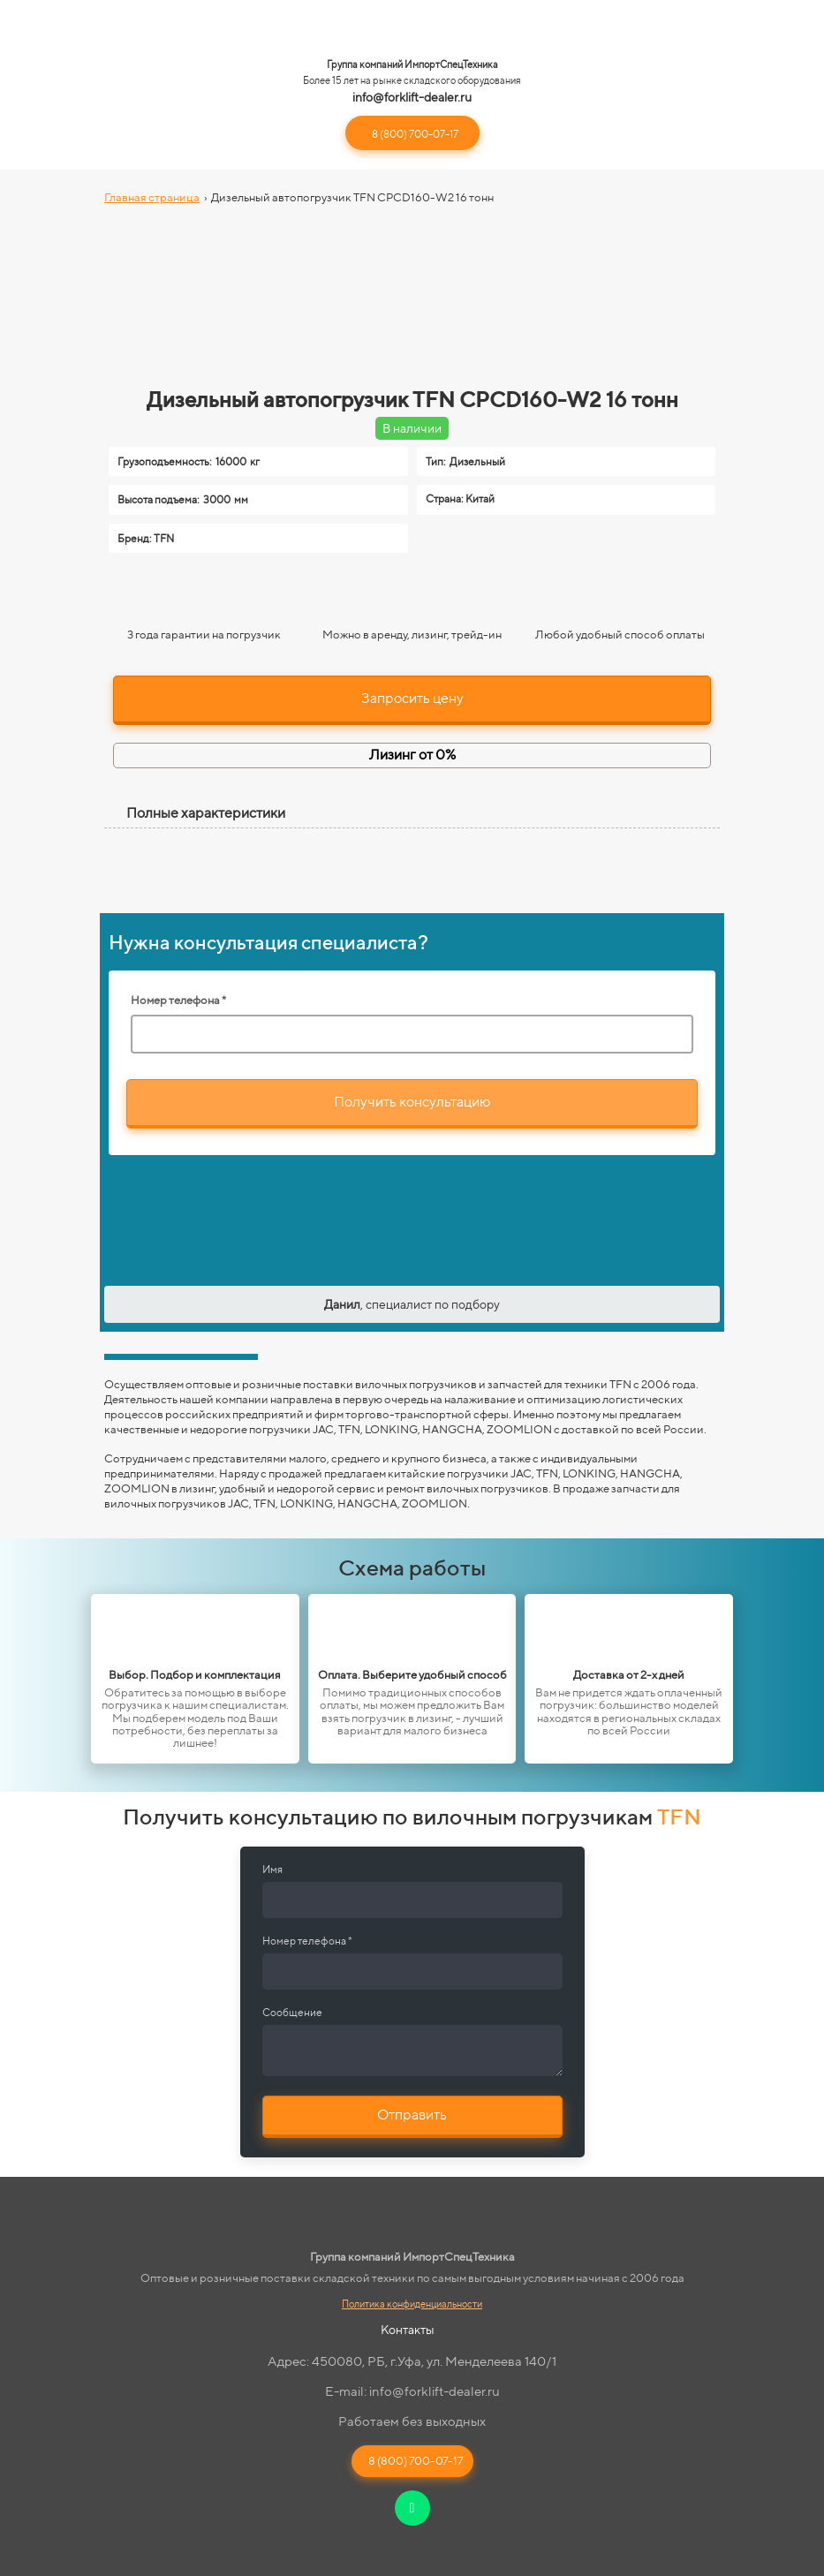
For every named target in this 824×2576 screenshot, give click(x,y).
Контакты (408, 2330)
